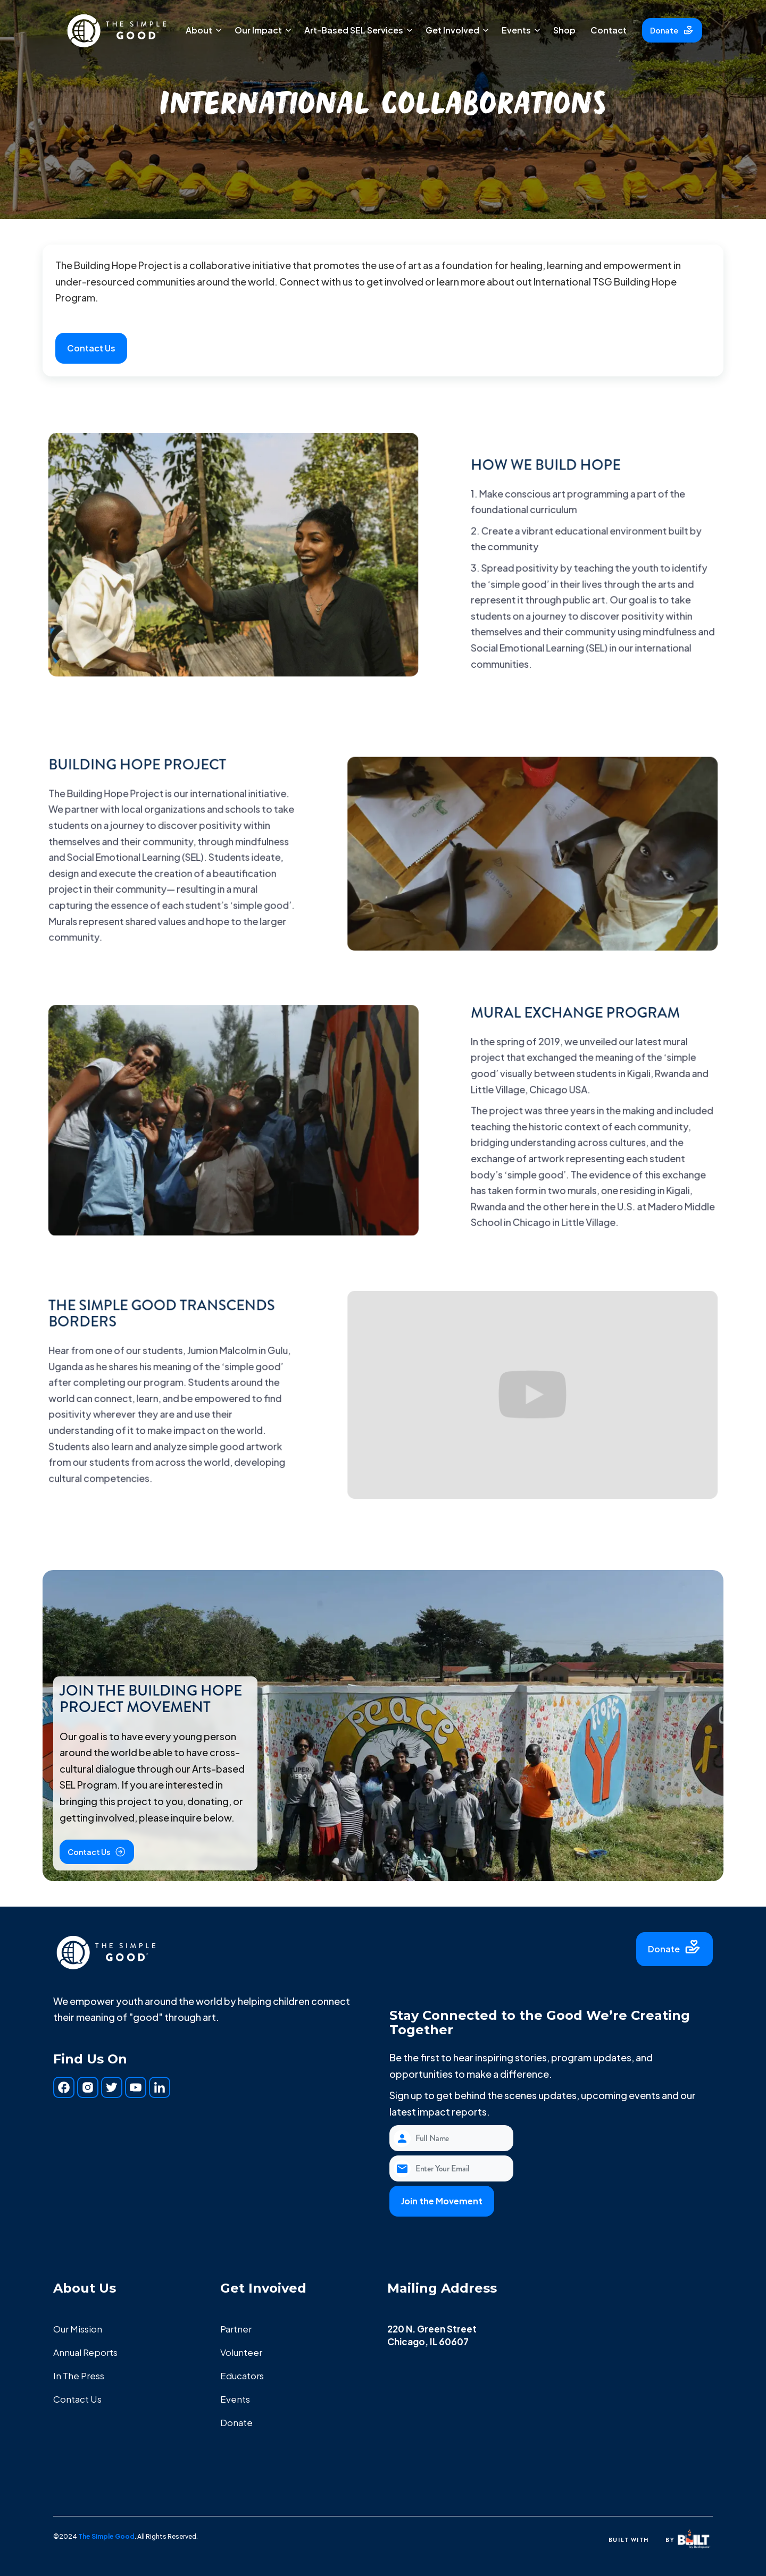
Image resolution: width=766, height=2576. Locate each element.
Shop (564, 30)
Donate (236, 2422)
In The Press (78, 2375)
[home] (117, 30)
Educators (242, 2375)
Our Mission (77, 2329)
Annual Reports (85, 2352)
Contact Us (77, 2399)
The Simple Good (106, 2536)
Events (235, 2399)
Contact (608, 30)
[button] (202, 30)
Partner (236, 2329)
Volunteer (241, 2352)
